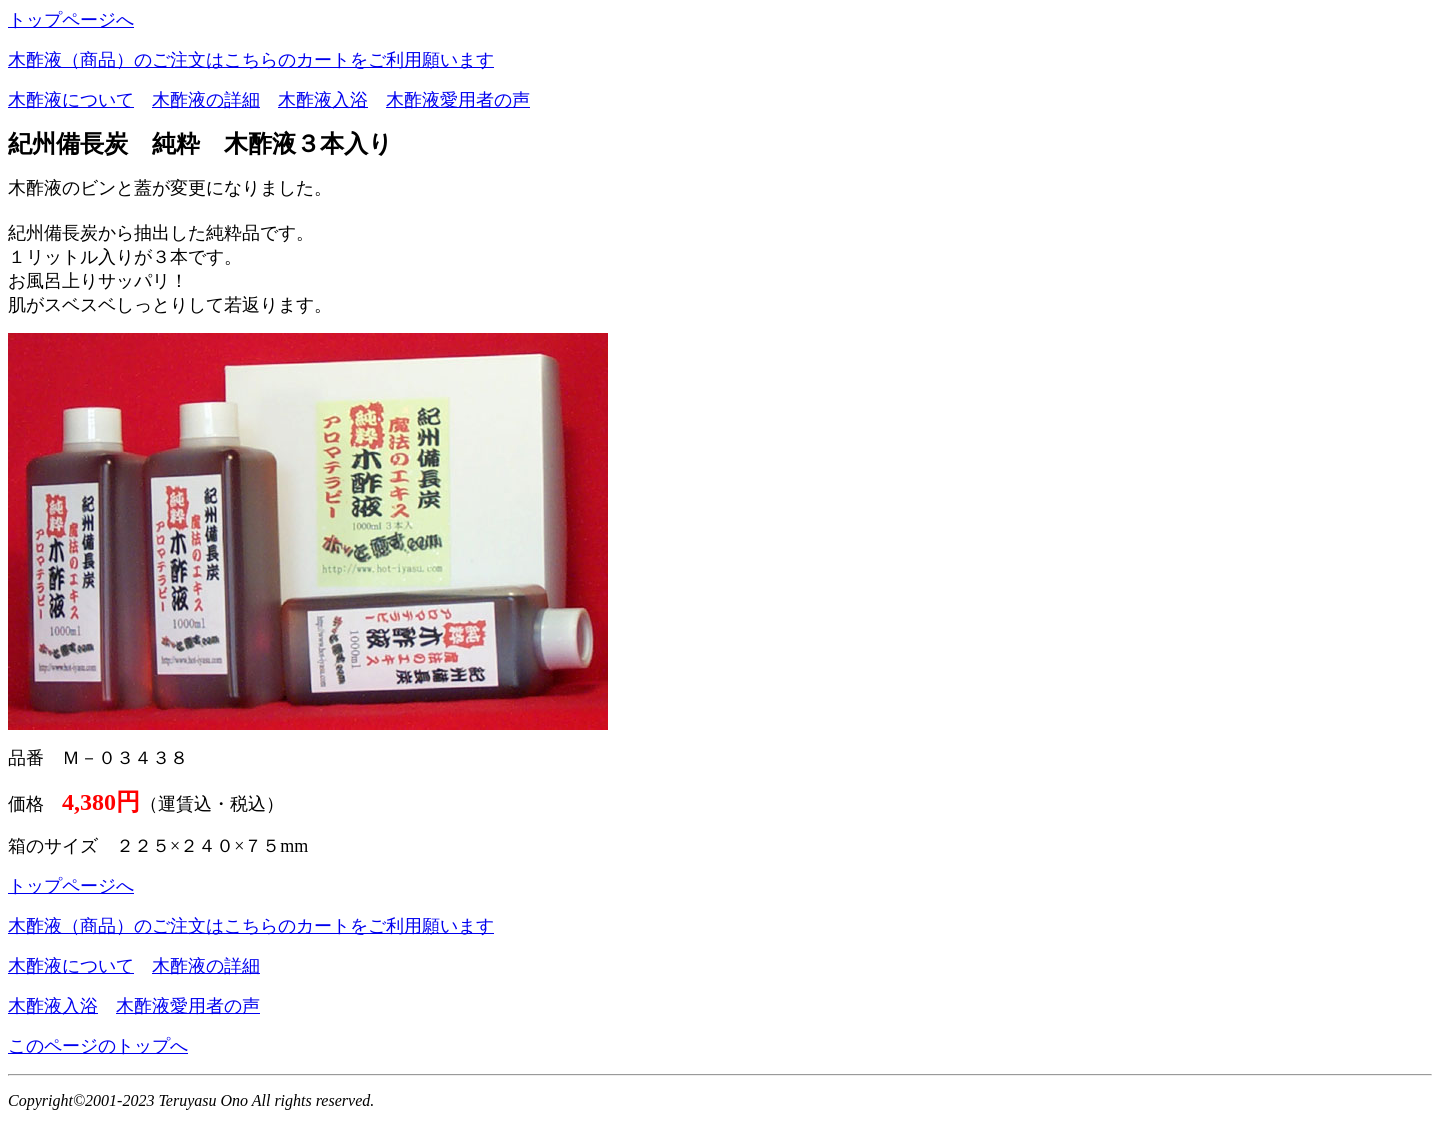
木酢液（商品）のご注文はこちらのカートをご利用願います (251, 60)
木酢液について (71, 100)
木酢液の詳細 (206, 100)
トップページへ (71, 20)
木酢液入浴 (323, 100)
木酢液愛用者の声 (458, 100)
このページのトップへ (98, 1046)
